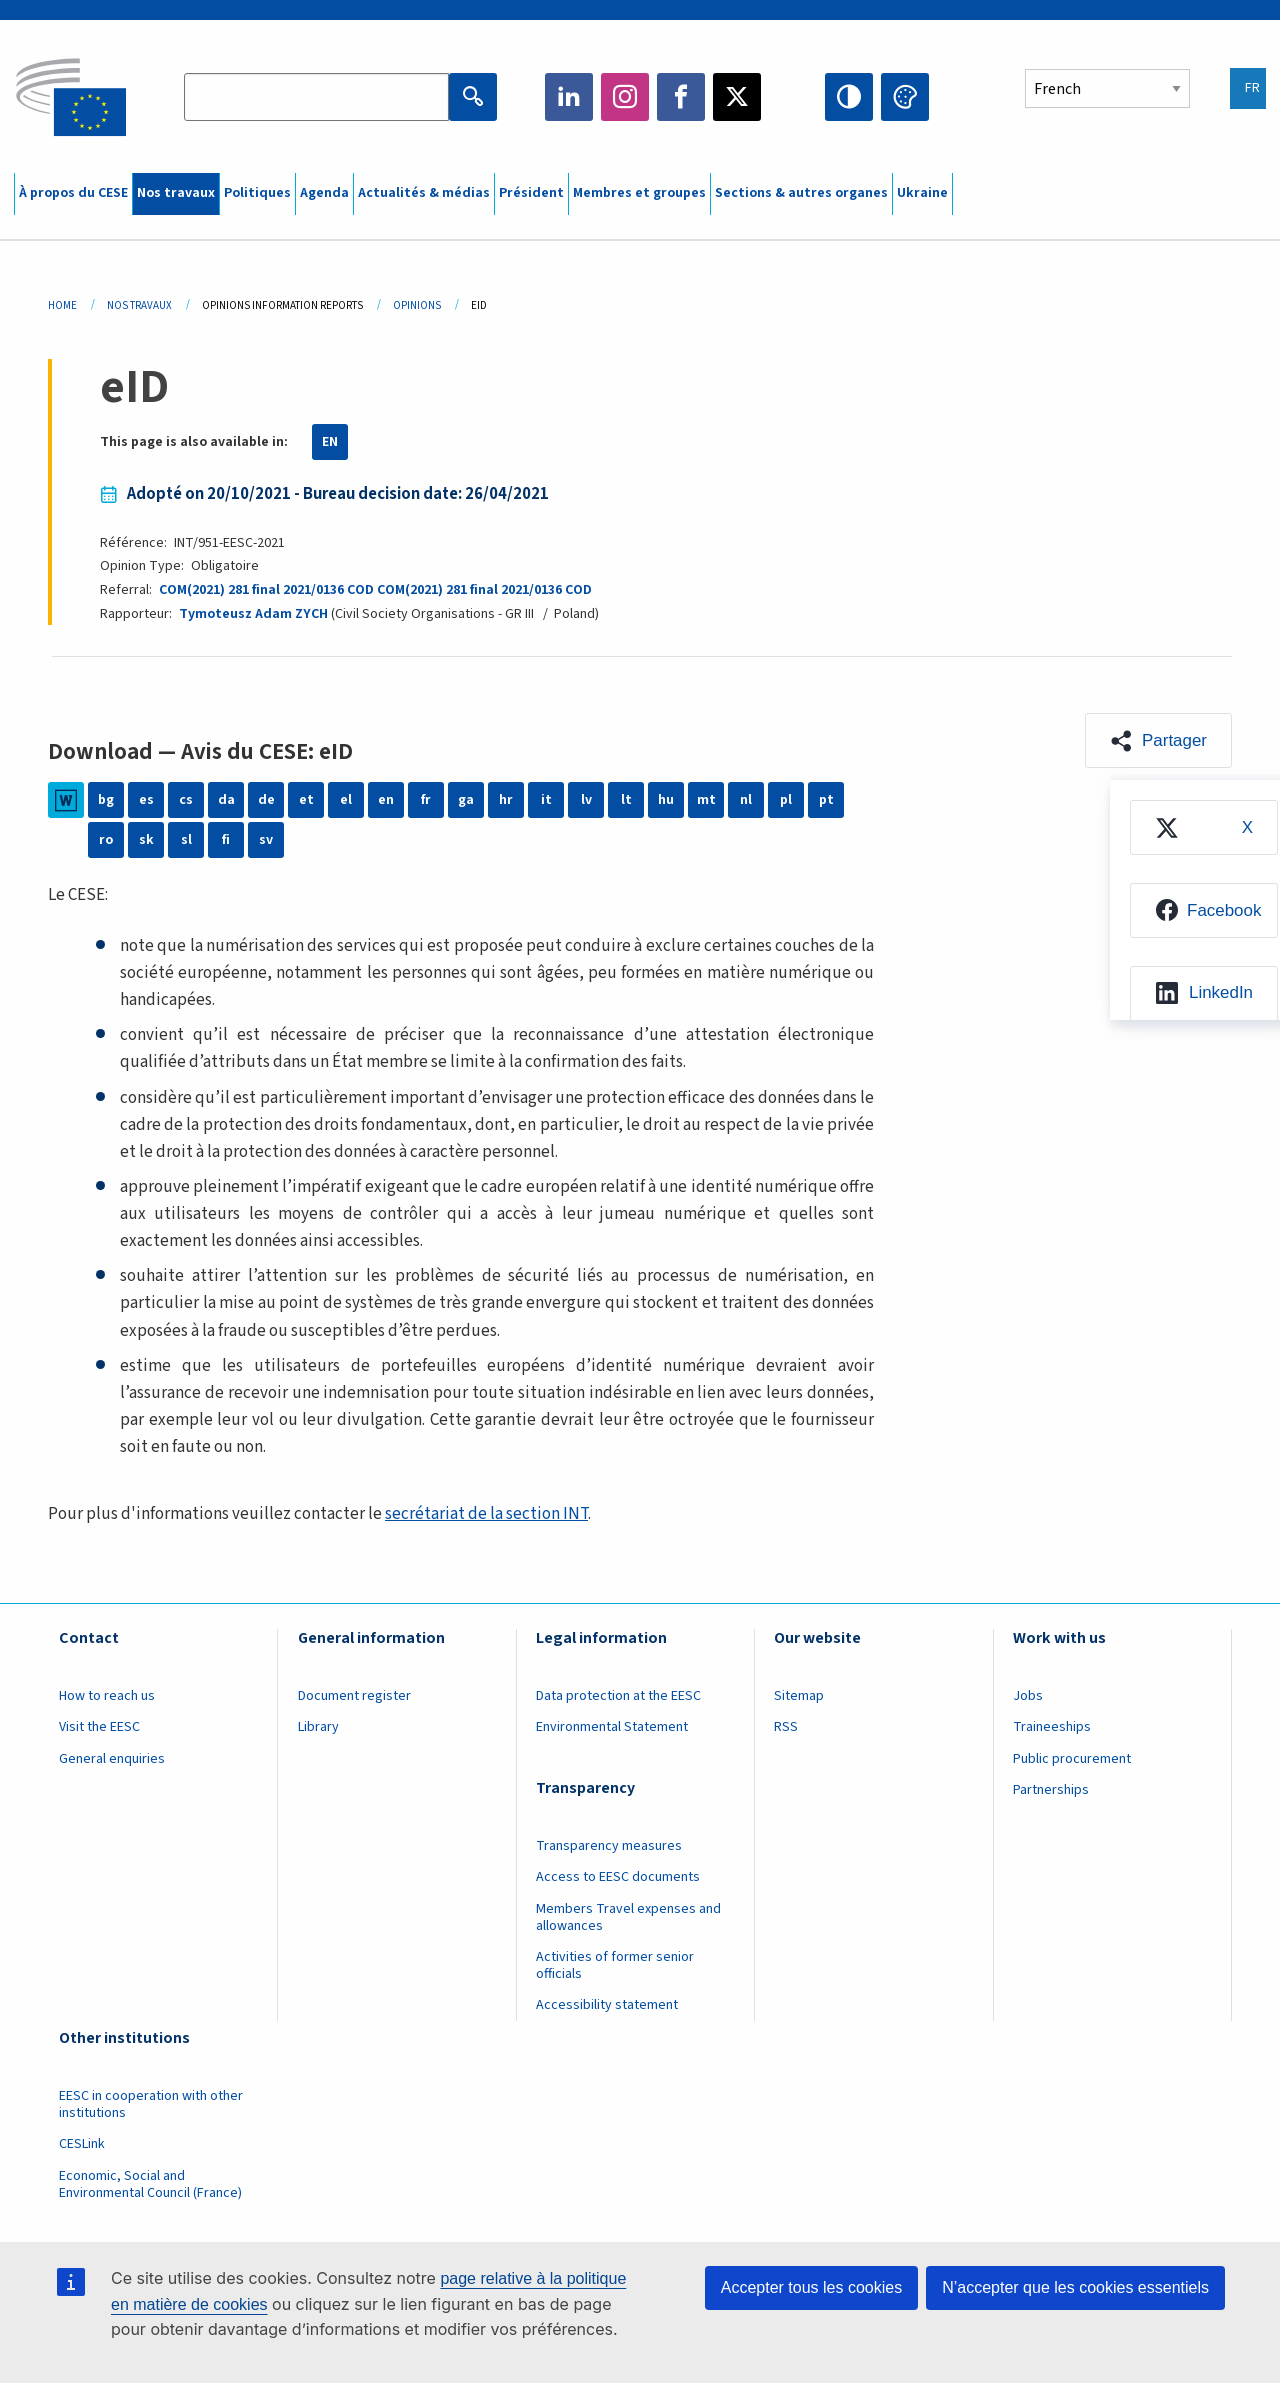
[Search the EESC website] (316, 97)
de (266, 800)
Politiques (257, 193)
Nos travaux (176, 193)
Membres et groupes (639, 193)
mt (706, 800)
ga (466, 800)
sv (266, 840)
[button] (1158, 740)
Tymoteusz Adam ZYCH (253, 614)
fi (226, 840)
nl (746, 800)
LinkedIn (569, 97)
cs (186, 800)
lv (586, 800)
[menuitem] (1204, 827)
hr (506, 800)
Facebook (681, 97)
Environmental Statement (612, 1727)
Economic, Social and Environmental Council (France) (152, 2184)
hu (666, 800)
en (386, 800)
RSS (786, 1727)
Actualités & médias (424, 193)
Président (531, 193)
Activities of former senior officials (615, 1965)
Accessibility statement (607, 2005)
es (146, 800)
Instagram (625, 97)
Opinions (417, 305)
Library (318, 1727)
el (346, 800)
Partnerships (1051, 1790)
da (226, 800)
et (306, 800)
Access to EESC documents (618, 1877)
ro (106, 840)
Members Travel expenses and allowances (628, 1917)
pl (786, 800)
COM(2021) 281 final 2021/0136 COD (266, 590)
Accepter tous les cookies (811, 2287)
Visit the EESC (99, 1727)
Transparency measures (609, 1846)
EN (330, 442)
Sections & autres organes (801, 193)
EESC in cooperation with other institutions (151, 2104)
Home (62, 305)
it (546, 800)
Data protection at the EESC (618, 1696)
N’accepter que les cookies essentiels (1075, 2287)
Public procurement (1072, 1759)
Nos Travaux (139, 305)
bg (106, 800)
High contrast (849, 97)
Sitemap (799, 1696)
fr (426, 800)
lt (626, 800)
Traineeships (1052, 1727)
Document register (354, 1696)
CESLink (82, 2144)
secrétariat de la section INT (486, 1514)
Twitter (737, 97)
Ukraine (922, 193)
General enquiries (112, 1759)
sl (186, 840)
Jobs (1028, 1696)
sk (146, 840)
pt (826, 800)
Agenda (324, 193)
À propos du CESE (73, 193)
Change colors (905, 97)
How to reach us (107, 1696)
